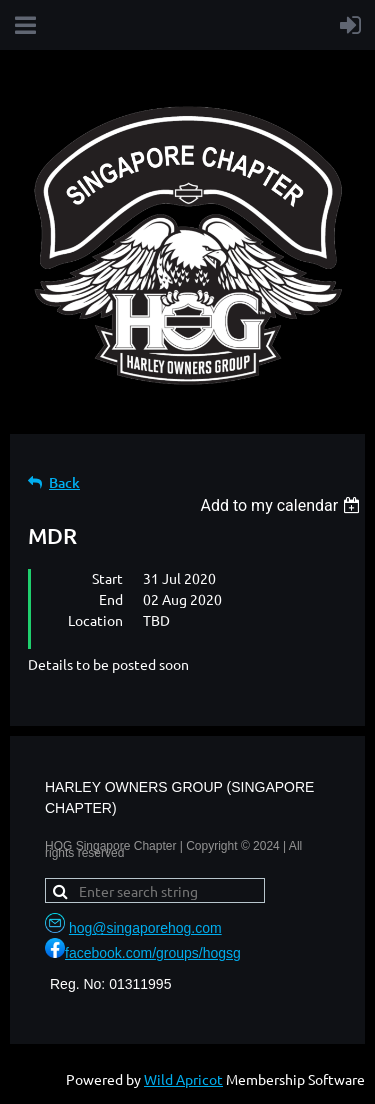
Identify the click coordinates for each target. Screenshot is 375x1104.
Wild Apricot (183, 1079)
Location (95, 620)
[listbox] (282, 505)
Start (107, 578)
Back (64, 482)
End (111, 599)
